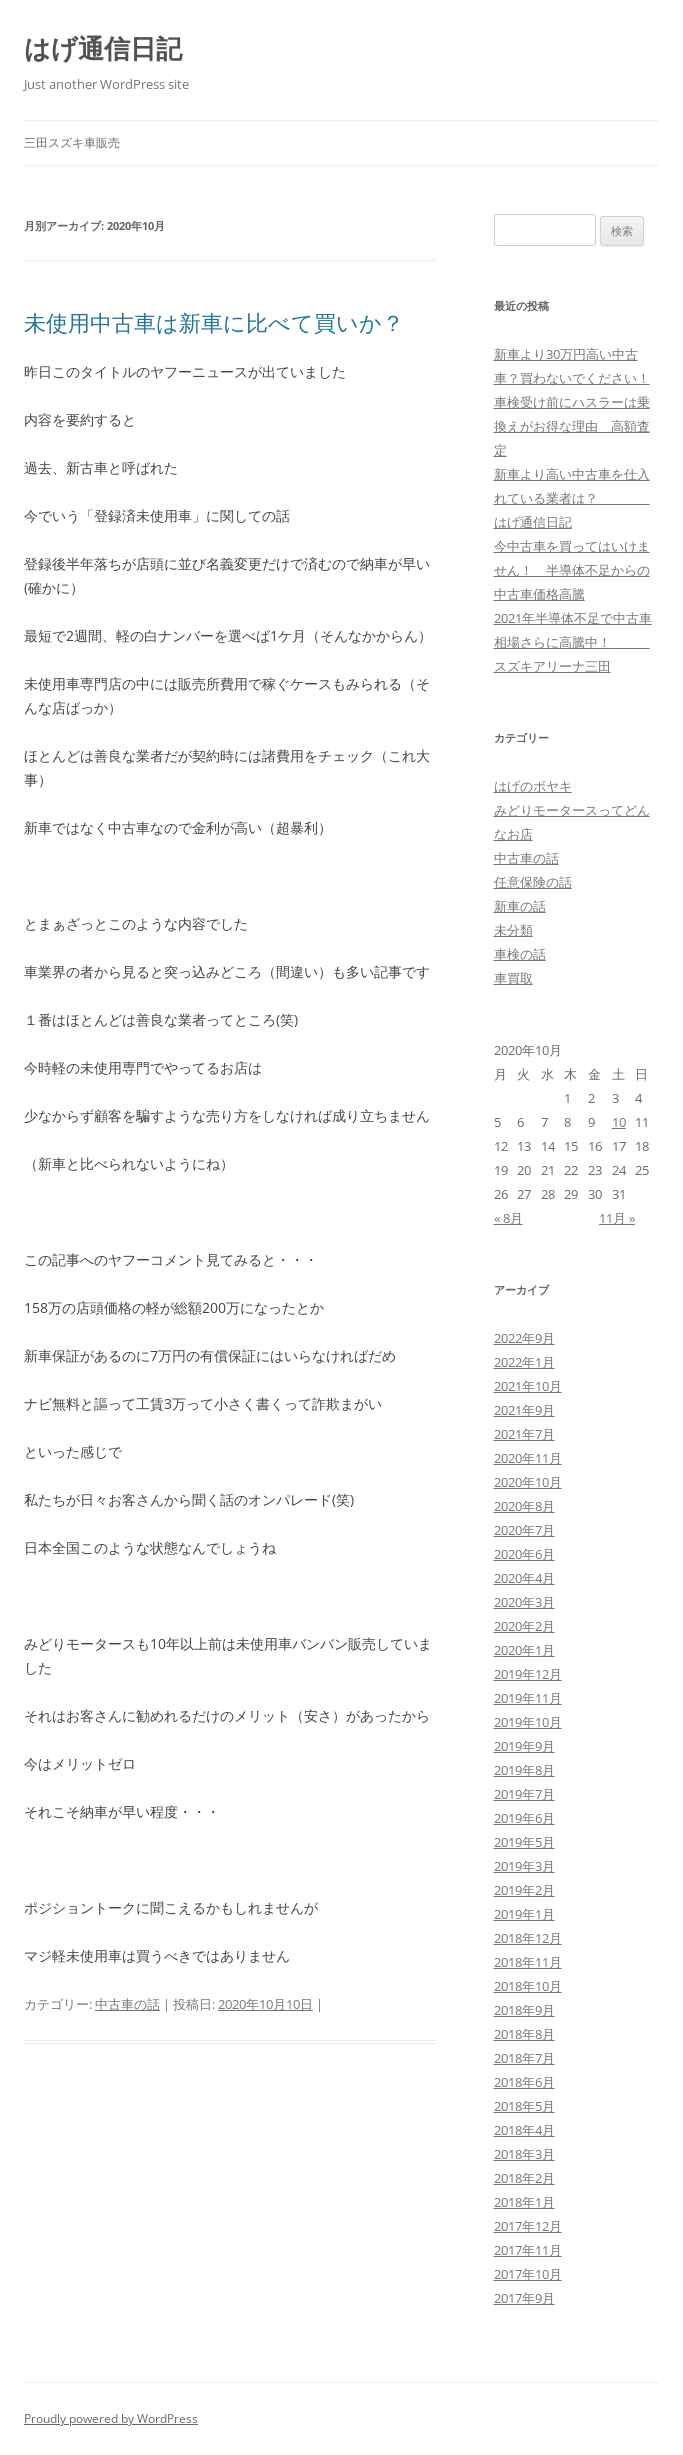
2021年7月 (524, 1434)
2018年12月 (528, 1938)
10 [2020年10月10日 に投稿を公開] (619, 1122)
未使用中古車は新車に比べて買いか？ (214, 322)
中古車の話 (127, 2004)
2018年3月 (524, 2154)
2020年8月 (524, 1506)
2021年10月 (528, 1386)
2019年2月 (524, 1890)
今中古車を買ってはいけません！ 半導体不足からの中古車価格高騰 (572, 570)
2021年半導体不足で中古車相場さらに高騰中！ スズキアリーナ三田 (573, 642)
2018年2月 (524, 2178)
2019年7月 (524, 1794)
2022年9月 (524, 1338)
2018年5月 (524, 2106)
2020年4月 (524, 1578)
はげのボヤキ (533, 786)
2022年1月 (524, 1362)
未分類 (513, 930)
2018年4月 (524, 2130)
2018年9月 (524, 2010)
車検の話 (520, 954)
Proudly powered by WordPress (111, 2418)
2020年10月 (528, 1482)
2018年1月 (524, 2202)
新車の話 (520, 906)
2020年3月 (524, 1602)
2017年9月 (524, 2298)
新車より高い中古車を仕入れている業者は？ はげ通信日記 (572, 498)
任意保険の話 (533, 882)
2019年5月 (524, 1842)
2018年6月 (524, 2082)
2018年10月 (528, 1986)
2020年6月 (524, 1554)
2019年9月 (524, 1746)
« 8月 (508, 1218)
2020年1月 (524, 1650)
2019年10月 (528, 1722)
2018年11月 (528, 1962)
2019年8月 (524, 1770)
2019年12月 (528, 1674)
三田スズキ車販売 (72, 142)
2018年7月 (524, 2058)
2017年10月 (528, 2274)
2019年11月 (528, 1698)
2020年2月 (524, 1626)
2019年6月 (524, 1818)
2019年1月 (524, 1914)
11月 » (617, 1218)
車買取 (513, 978)
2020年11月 (528, 1458)
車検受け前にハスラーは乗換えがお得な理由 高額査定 (572, 426)
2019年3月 (524, 1866)
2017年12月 (528, 2226)
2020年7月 (524, 1530)
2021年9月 (524, 1410)
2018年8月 (524, 2034)
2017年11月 (528, 2250)
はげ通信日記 (103, 48)
